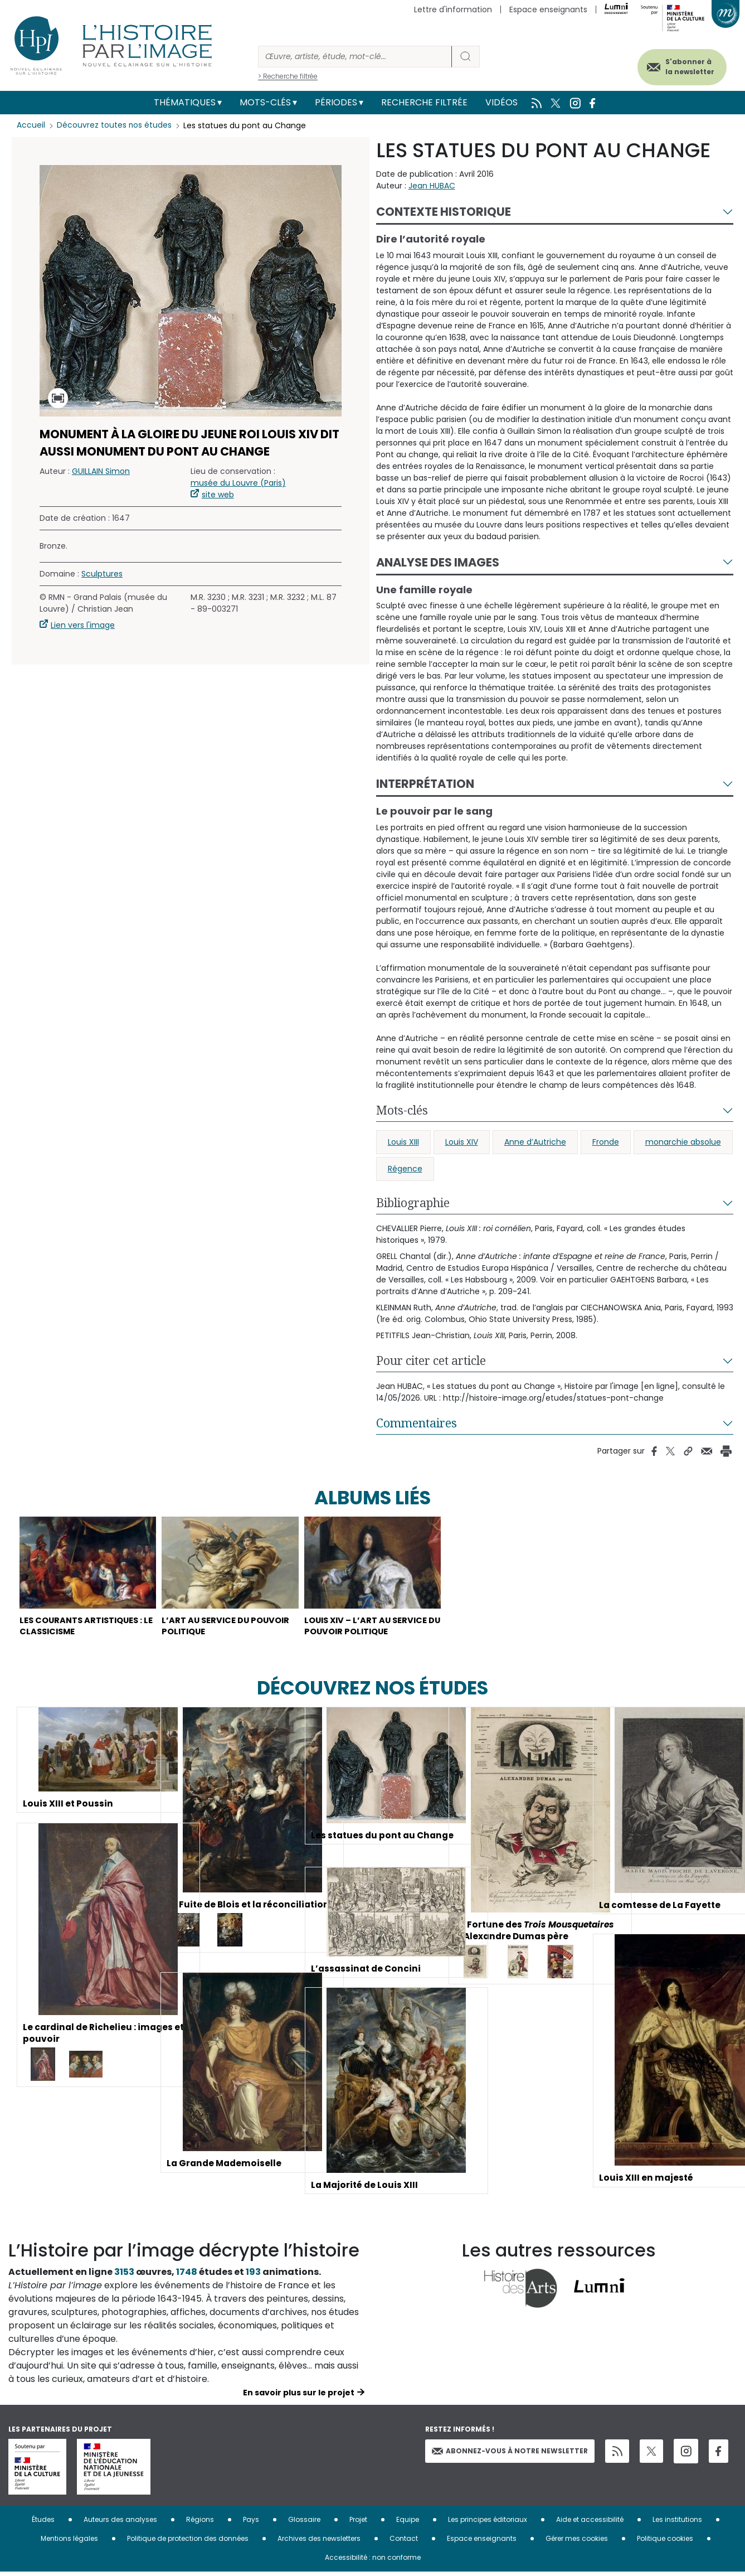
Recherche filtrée (424, 102)
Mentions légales (69, 2542)
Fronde (605, 1141)
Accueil (31, 125)
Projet (358, 2523)
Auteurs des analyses (120, 2523)
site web (218, 494)
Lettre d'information (453, 9)
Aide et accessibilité (590, 2523)
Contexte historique (443, 212)
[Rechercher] (355, 56)
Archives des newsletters (319, 2542)
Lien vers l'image (83, 625)
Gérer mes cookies (577, 2542)
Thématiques (185, 102)
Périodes (336, 102)
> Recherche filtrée (288, 76)
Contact (403, 2542)
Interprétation (425, 784)
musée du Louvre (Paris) (238, 482)
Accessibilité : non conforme (373, 2561)
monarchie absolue (683, 1141)
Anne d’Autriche (535, 1141)
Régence (405, 1168)
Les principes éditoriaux (487, 2523)
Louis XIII (403, 1141)
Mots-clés (265, 102)
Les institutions (677, 2523)
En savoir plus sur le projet (298, 2396)
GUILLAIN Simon (101, 471)
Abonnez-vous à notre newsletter (510, 2454)
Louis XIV (461, 1141)
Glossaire (304, 2523)
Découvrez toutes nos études (114, 125)
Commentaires (416, 1423)
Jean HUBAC (431, 185)
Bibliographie (413, 1202)
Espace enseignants (548, 9)
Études (43, 2523)
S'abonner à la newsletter (683, 65)
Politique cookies (665, 2542)
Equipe (407, 2523)
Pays (251, 2523)
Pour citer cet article (431, 1360)
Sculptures (102, 573)
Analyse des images (437, 562)
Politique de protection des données (188, 2542)
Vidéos (501, 102)
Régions (200, 2523)
